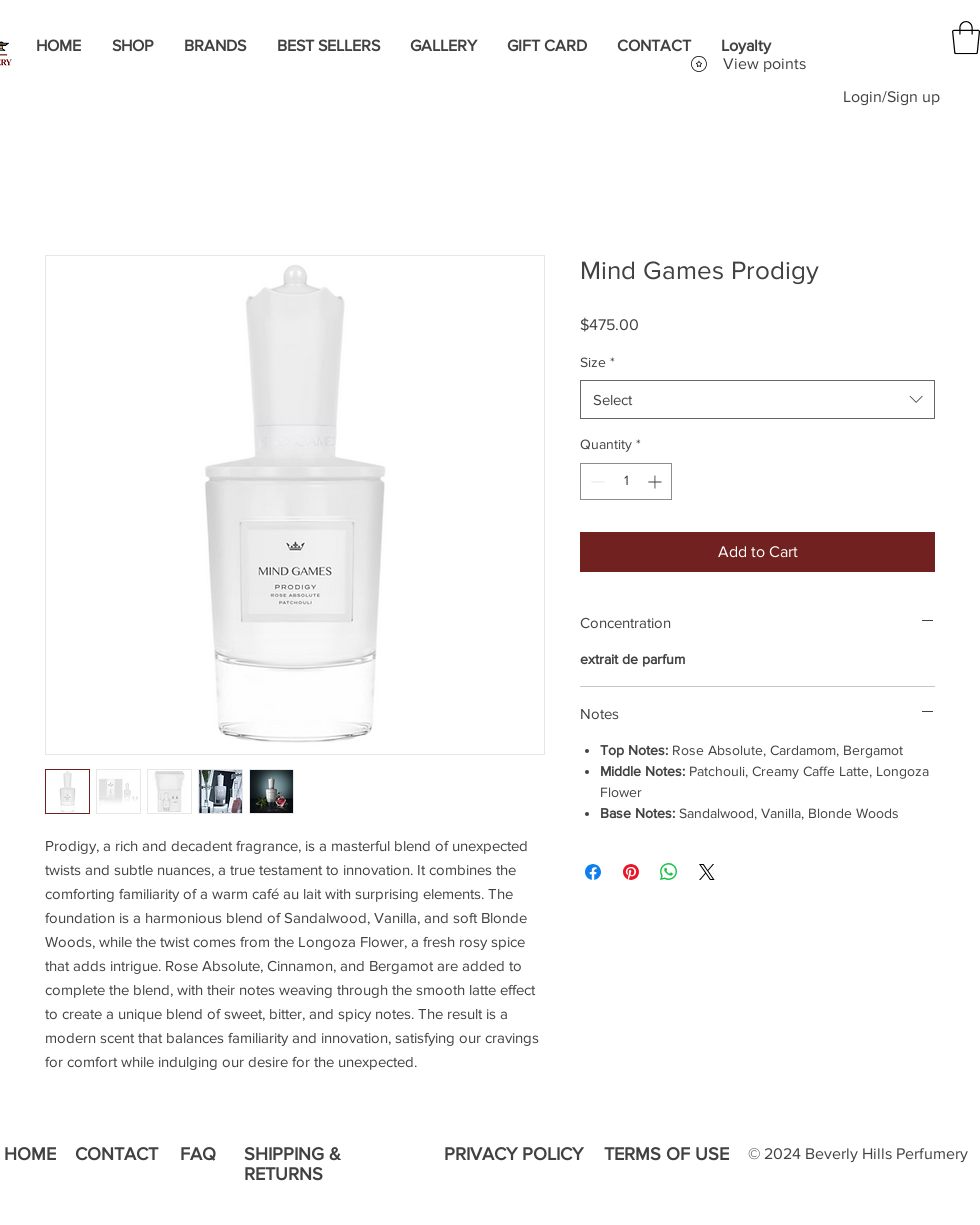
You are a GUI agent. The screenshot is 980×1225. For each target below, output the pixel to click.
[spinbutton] (626, 481)
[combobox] (757, 399)
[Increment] (656, 481)
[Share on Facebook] (593, 872)
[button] (966, 37)
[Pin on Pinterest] (631, 872)
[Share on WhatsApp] (669, 872)
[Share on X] (707, 872)
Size (597, 362)
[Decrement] (595, 481)
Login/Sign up (891, 96)
